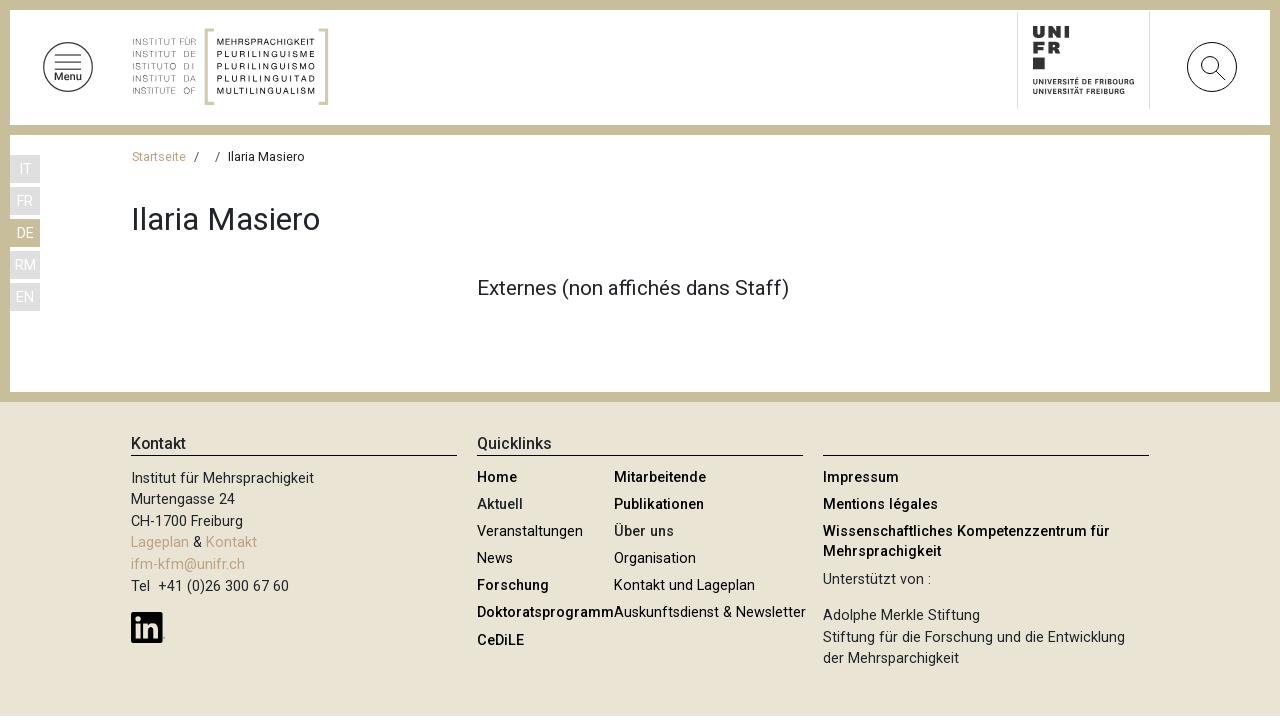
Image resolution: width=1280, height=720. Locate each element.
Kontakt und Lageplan (684, 585)
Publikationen (659, 504)
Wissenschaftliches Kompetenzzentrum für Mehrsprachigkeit (966, 541)
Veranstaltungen (530, 531)
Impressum (861, 477)
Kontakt (231, 542)
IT (25, 169)
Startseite (159, 156)
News (495, 558)
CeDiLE (500, 640)
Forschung (513, 585)
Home (497, 477)
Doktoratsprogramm (545, 612)
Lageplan (160, 542)
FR (25, 201)
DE (25, 233)
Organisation (655, 558)
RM (25, 265)
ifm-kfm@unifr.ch (188, 564)
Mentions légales (880, 504)
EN (25, 297)
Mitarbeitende (660, 477)
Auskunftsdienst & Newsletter (710, 612)
